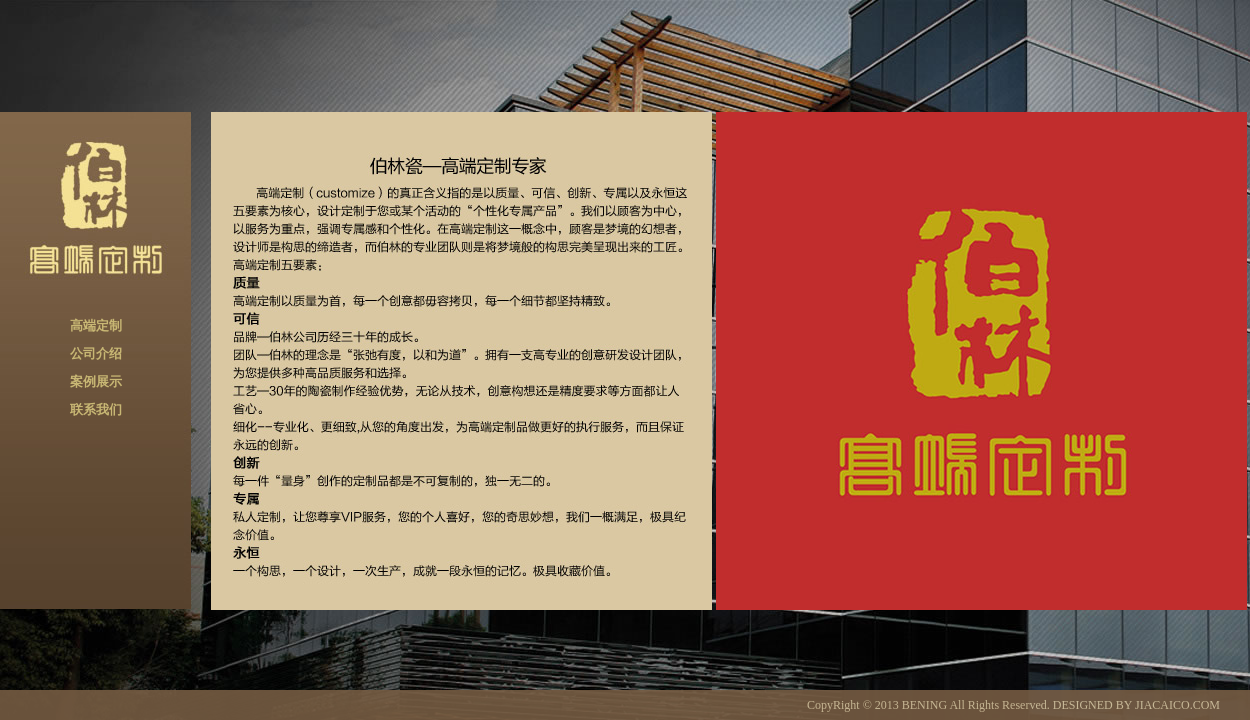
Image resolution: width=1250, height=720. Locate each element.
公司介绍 (96, 353)
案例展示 (96, 381)
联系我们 (96, 409)
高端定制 (96, 325)
